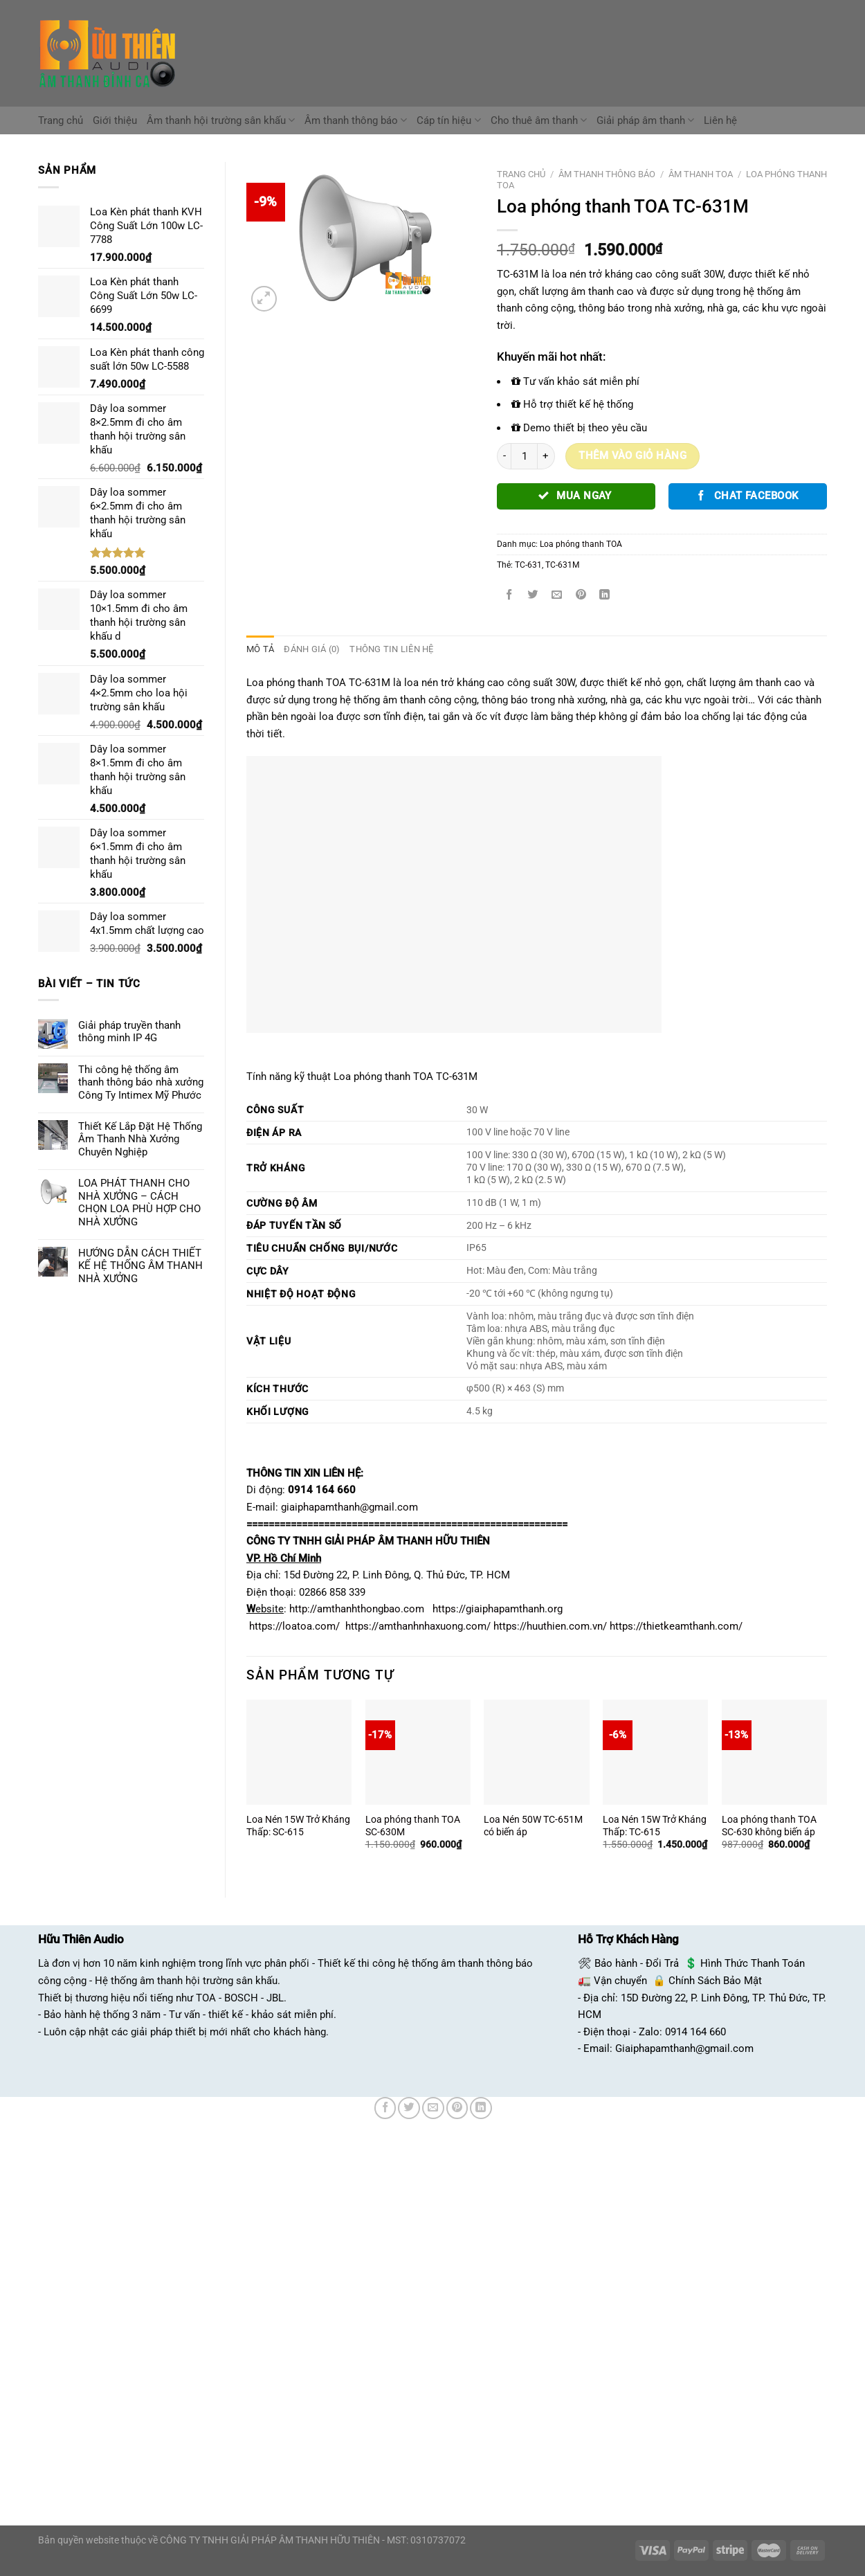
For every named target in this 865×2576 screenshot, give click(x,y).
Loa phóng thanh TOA (581, 544)
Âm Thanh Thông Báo (606, 174)
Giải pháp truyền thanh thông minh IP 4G (129, 1031)
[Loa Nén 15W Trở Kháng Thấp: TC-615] (655, 1751)
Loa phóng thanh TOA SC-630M (412, 1825)
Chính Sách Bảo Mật (715, 1980)
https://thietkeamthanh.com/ (676, 1625)
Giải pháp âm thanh (645, 120)
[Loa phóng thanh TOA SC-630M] (418, 1751)
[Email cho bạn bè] (557, 595)
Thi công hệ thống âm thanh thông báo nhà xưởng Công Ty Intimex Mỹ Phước (140, 1082)
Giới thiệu (115, 120)
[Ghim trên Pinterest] (581, 595)
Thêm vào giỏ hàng (632, 455)
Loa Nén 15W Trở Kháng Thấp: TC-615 (655, 1825)
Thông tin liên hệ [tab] (384, 649)
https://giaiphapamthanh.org (497, 1609)
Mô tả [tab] (259, 649)
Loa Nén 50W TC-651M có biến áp (533, 1825)
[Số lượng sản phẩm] (524, 456)
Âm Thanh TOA (700, 174)
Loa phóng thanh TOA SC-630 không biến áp (769, 1825)
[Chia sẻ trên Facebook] (509, 595)
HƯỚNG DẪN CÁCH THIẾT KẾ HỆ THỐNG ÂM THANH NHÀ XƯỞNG (140, 1266)
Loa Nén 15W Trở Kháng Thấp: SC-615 (298, 1825)
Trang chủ (60, 120)
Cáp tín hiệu (448, 120)
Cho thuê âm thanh (539, 120)
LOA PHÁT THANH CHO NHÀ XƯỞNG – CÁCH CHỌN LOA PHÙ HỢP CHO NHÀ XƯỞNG (139, 1202)
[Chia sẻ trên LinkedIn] (605, 595)
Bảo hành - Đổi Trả (636, 1963)
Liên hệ (720, 120)
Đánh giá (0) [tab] (308, 649)
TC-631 (528, 565)
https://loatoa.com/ (294, 1625)
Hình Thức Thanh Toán (752, 1963)
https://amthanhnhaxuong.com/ (418, 1625)
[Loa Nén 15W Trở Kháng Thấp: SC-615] (299, 1751)
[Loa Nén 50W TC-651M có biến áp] (536, 1751)
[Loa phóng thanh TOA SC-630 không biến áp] (774, 1751)
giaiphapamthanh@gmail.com (349, 1506)
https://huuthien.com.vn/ (550, 1625)
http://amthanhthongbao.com (356, 1609)
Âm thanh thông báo (355, 120)
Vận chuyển (620, 1980)
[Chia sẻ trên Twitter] (533, 595)
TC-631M (562, 565)
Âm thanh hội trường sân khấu (221, 120)
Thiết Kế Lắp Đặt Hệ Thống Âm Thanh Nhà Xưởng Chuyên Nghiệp (140, 1139)
